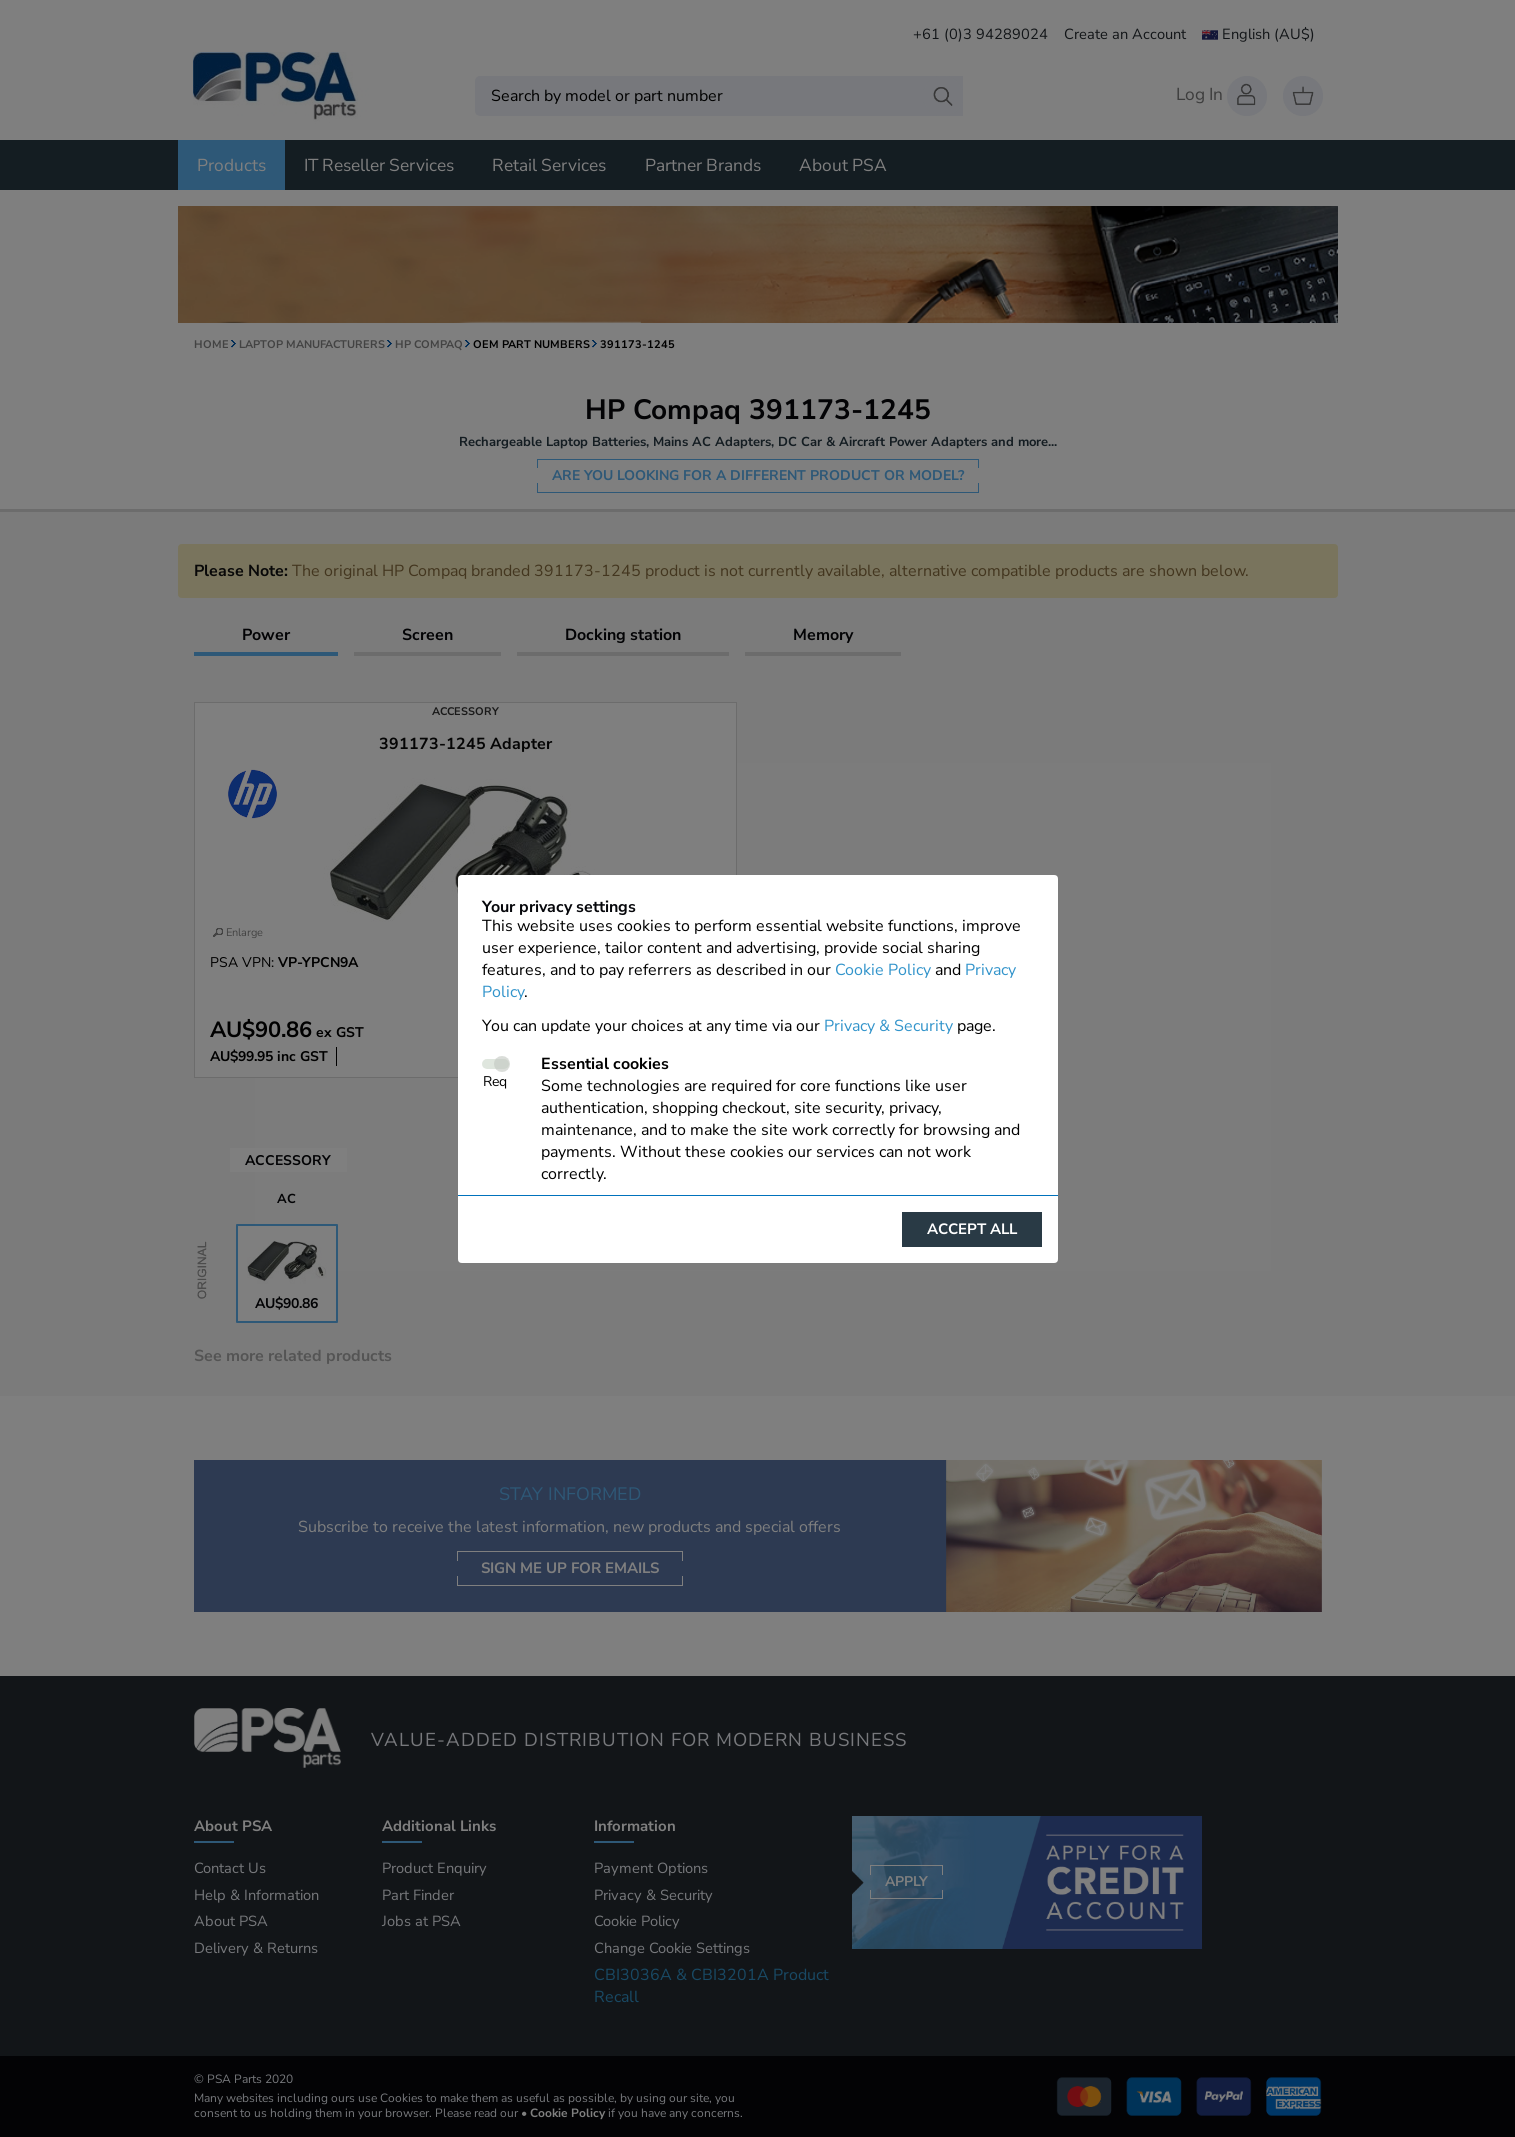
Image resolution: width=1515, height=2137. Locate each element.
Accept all (972, 1229)
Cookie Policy (883, 970)
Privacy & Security (888, 1026)
